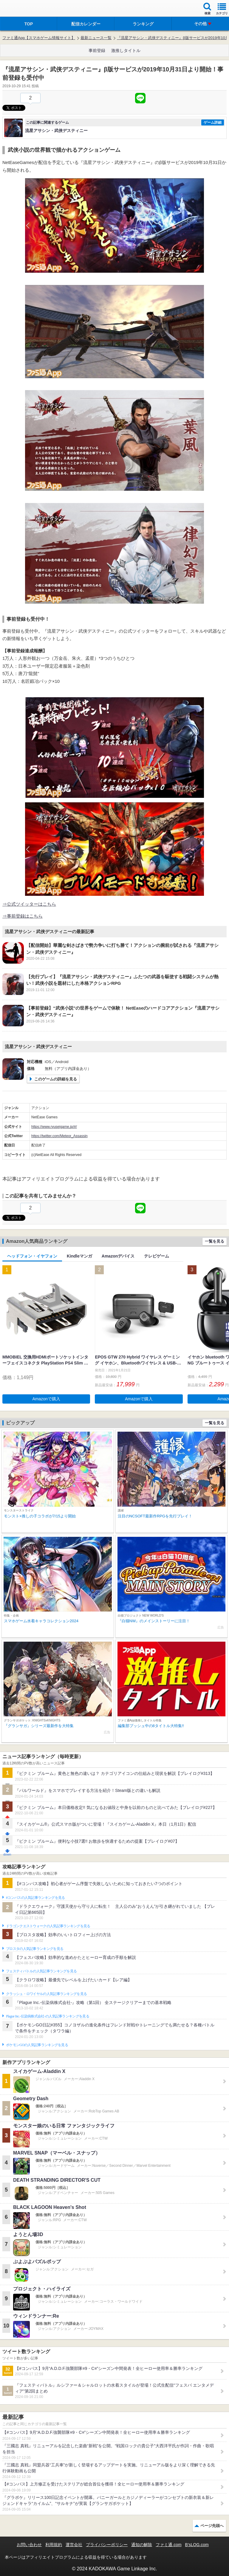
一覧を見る (214, 1241)
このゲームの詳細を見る (55, 1079)
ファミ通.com (168, 2544)
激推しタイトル (125, 50)
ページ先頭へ (212, 2525)
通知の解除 (141, 2544)
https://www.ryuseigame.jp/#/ (54, 1127)
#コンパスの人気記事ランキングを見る (35, 1897)
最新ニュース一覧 (96, 38)
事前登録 (97, 50)
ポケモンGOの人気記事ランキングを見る (37, 2045)
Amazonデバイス (118, 1256)
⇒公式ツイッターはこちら (29, 904)
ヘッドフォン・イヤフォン (32, 1256)
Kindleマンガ (79, 1256)
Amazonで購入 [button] (46, 1398)
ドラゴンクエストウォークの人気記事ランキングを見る (48, 1926)
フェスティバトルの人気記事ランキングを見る (41, 1971)
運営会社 (74, 2544)
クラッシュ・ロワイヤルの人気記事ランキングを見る (46, 1994)
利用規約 (53, 2544)
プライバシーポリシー (107, 2544)
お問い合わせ (29, 2544)
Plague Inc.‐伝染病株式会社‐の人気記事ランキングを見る (47, 2016)
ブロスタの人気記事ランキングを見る (34, 1949)
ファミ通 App (22, 9)
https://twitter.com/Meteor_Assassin (59, 1136)
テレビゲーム (156, 1256)
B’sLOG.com (197, 2544)
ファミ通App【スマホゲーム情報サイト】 (38, 38)
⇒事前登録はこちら (22, 916)
